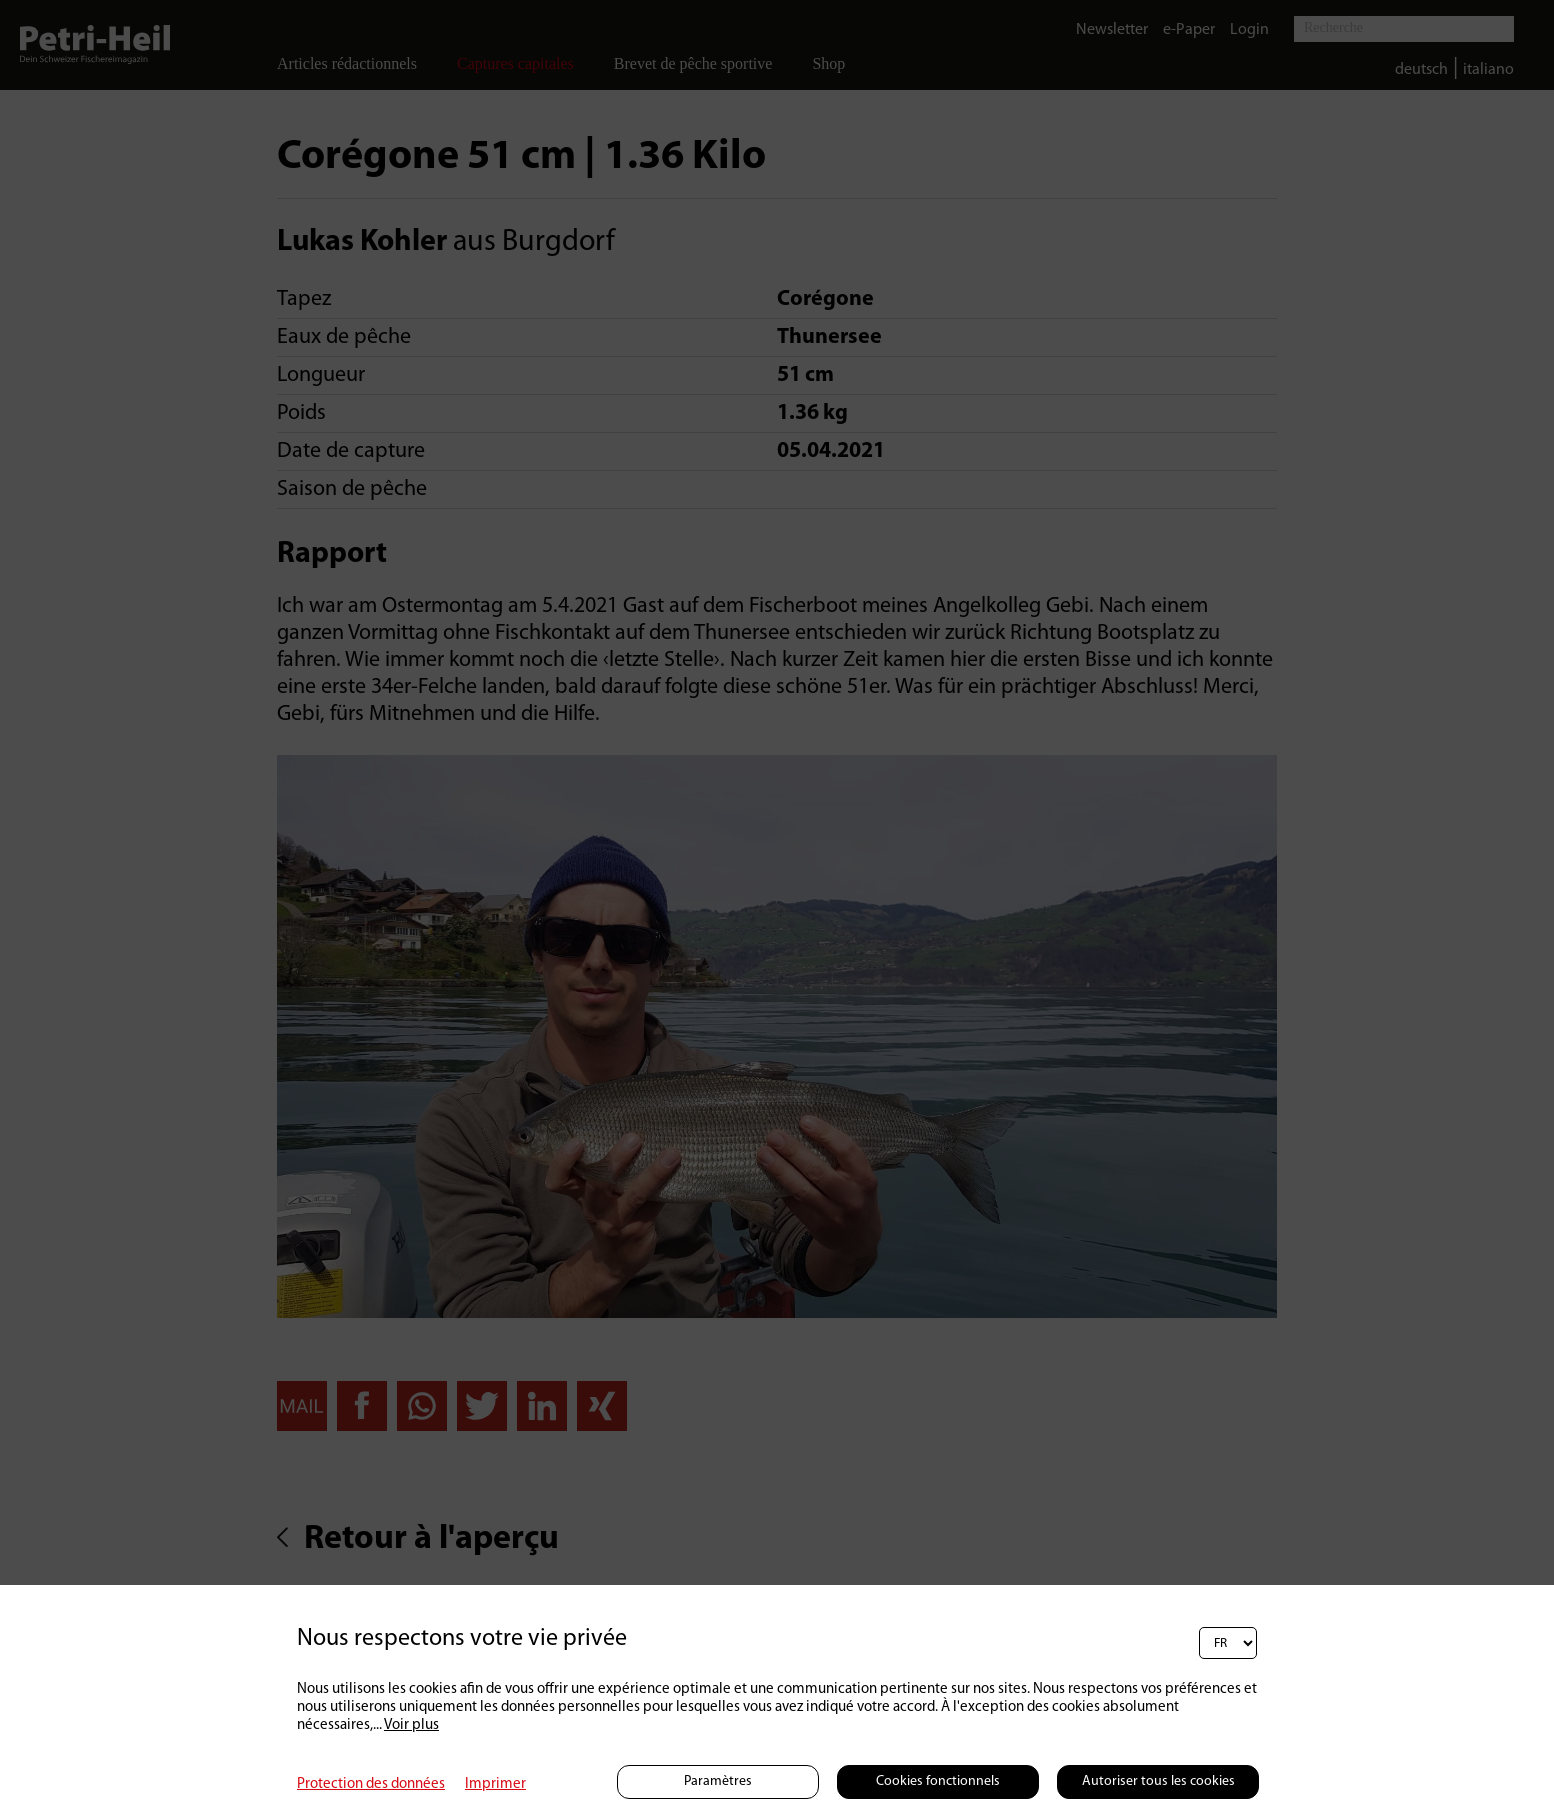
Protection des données (371, 1784)
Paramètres (718, 1781)
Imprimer (495, 1784)
